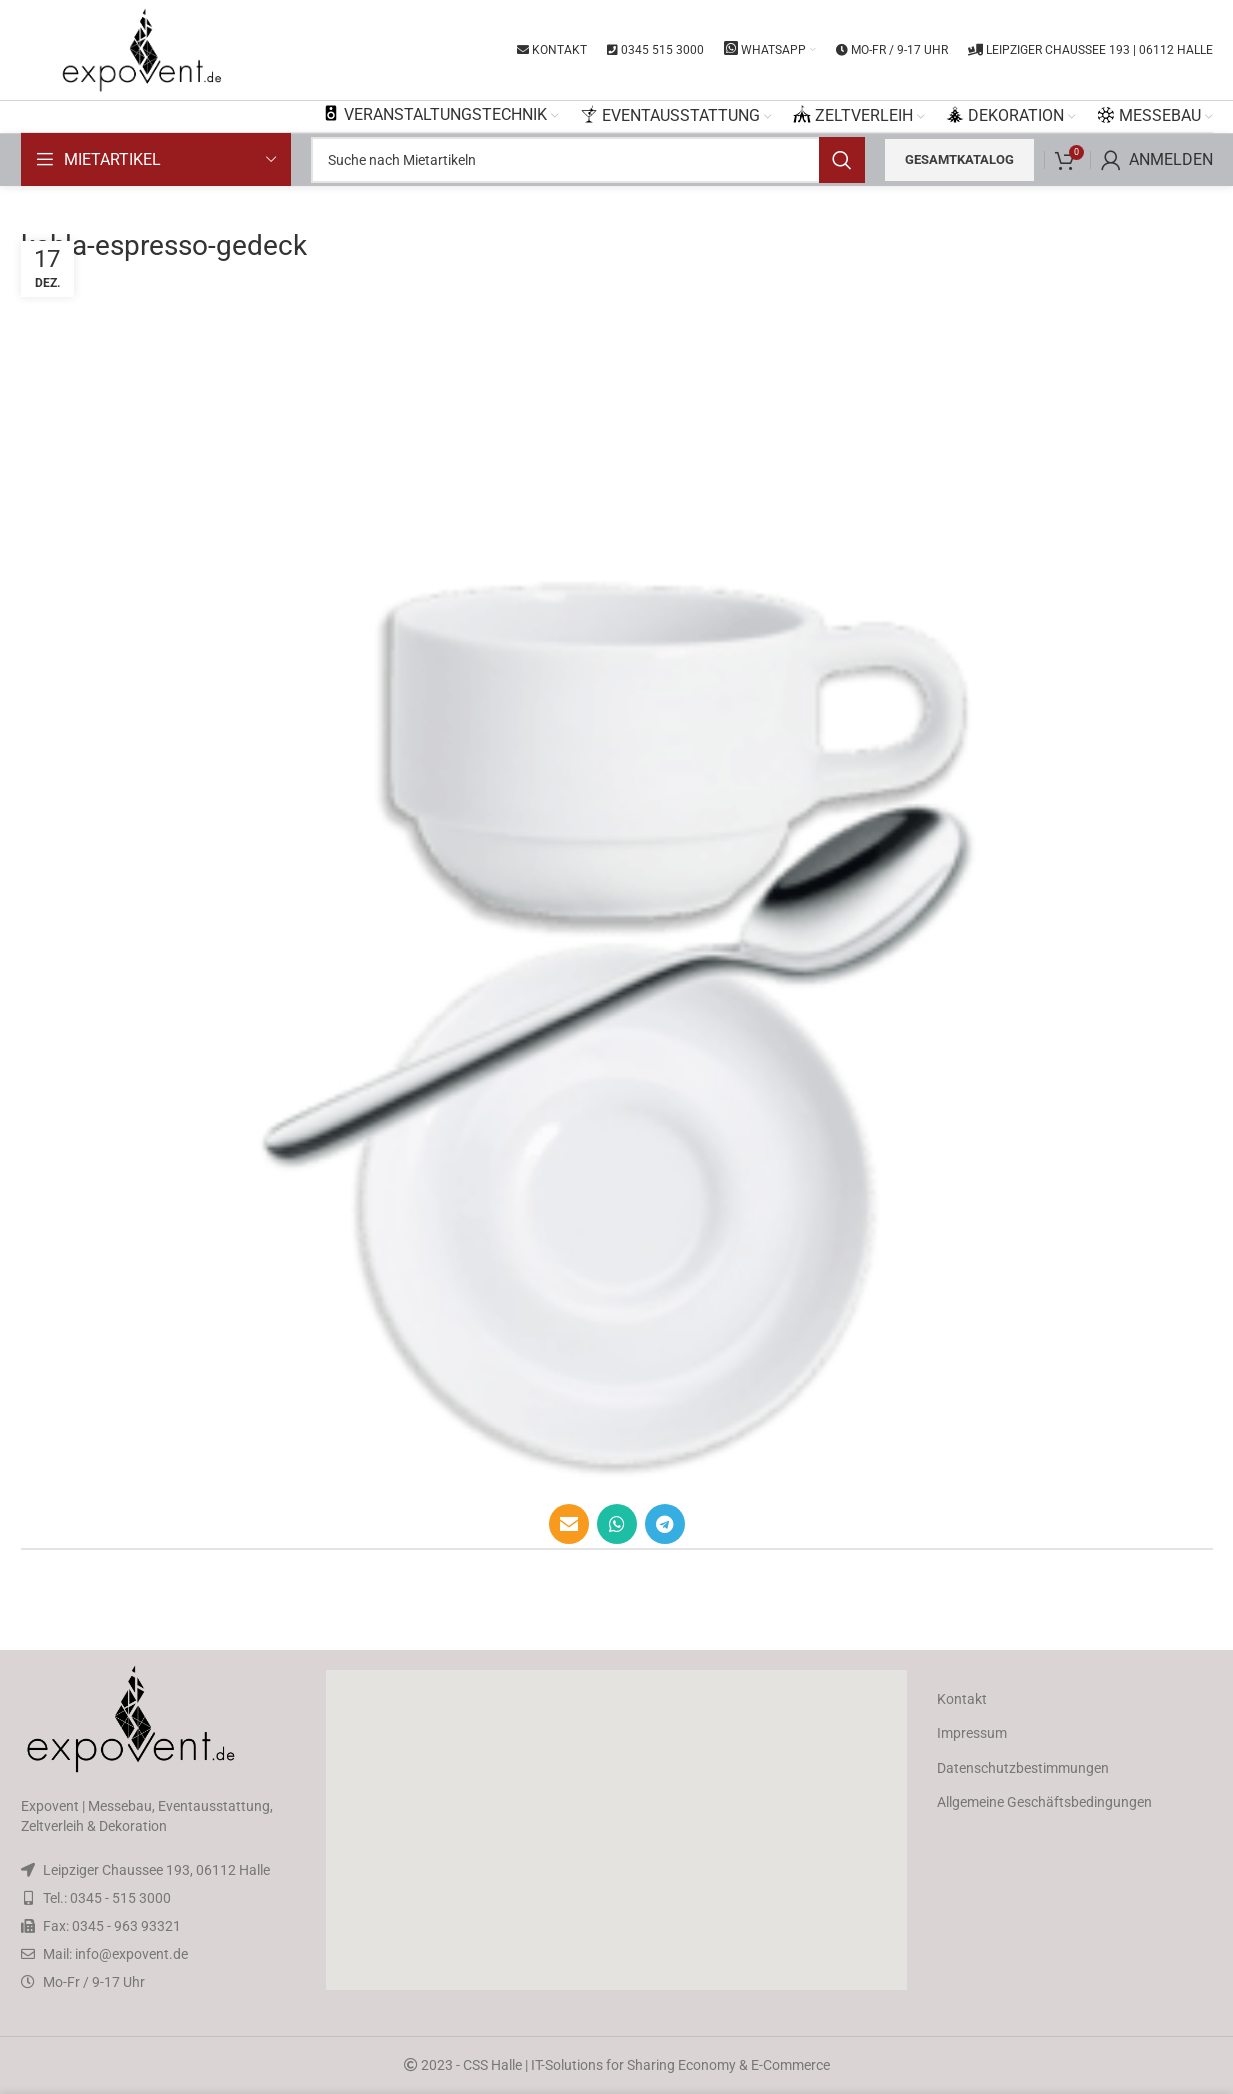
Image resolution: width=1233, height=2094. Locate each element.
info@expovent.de (131, 1954)
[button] (617, 1830)
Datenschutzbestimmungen (1023, 1768)
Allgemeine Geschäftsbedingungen (1044, 1802)
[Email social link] (569, 1524)
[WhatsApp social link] (617, 1524)
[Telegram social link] (665, 1524)
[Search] (588, 160)
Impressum (972, 1733)
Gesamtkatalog (959, 159)
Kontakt (962, 1699)
